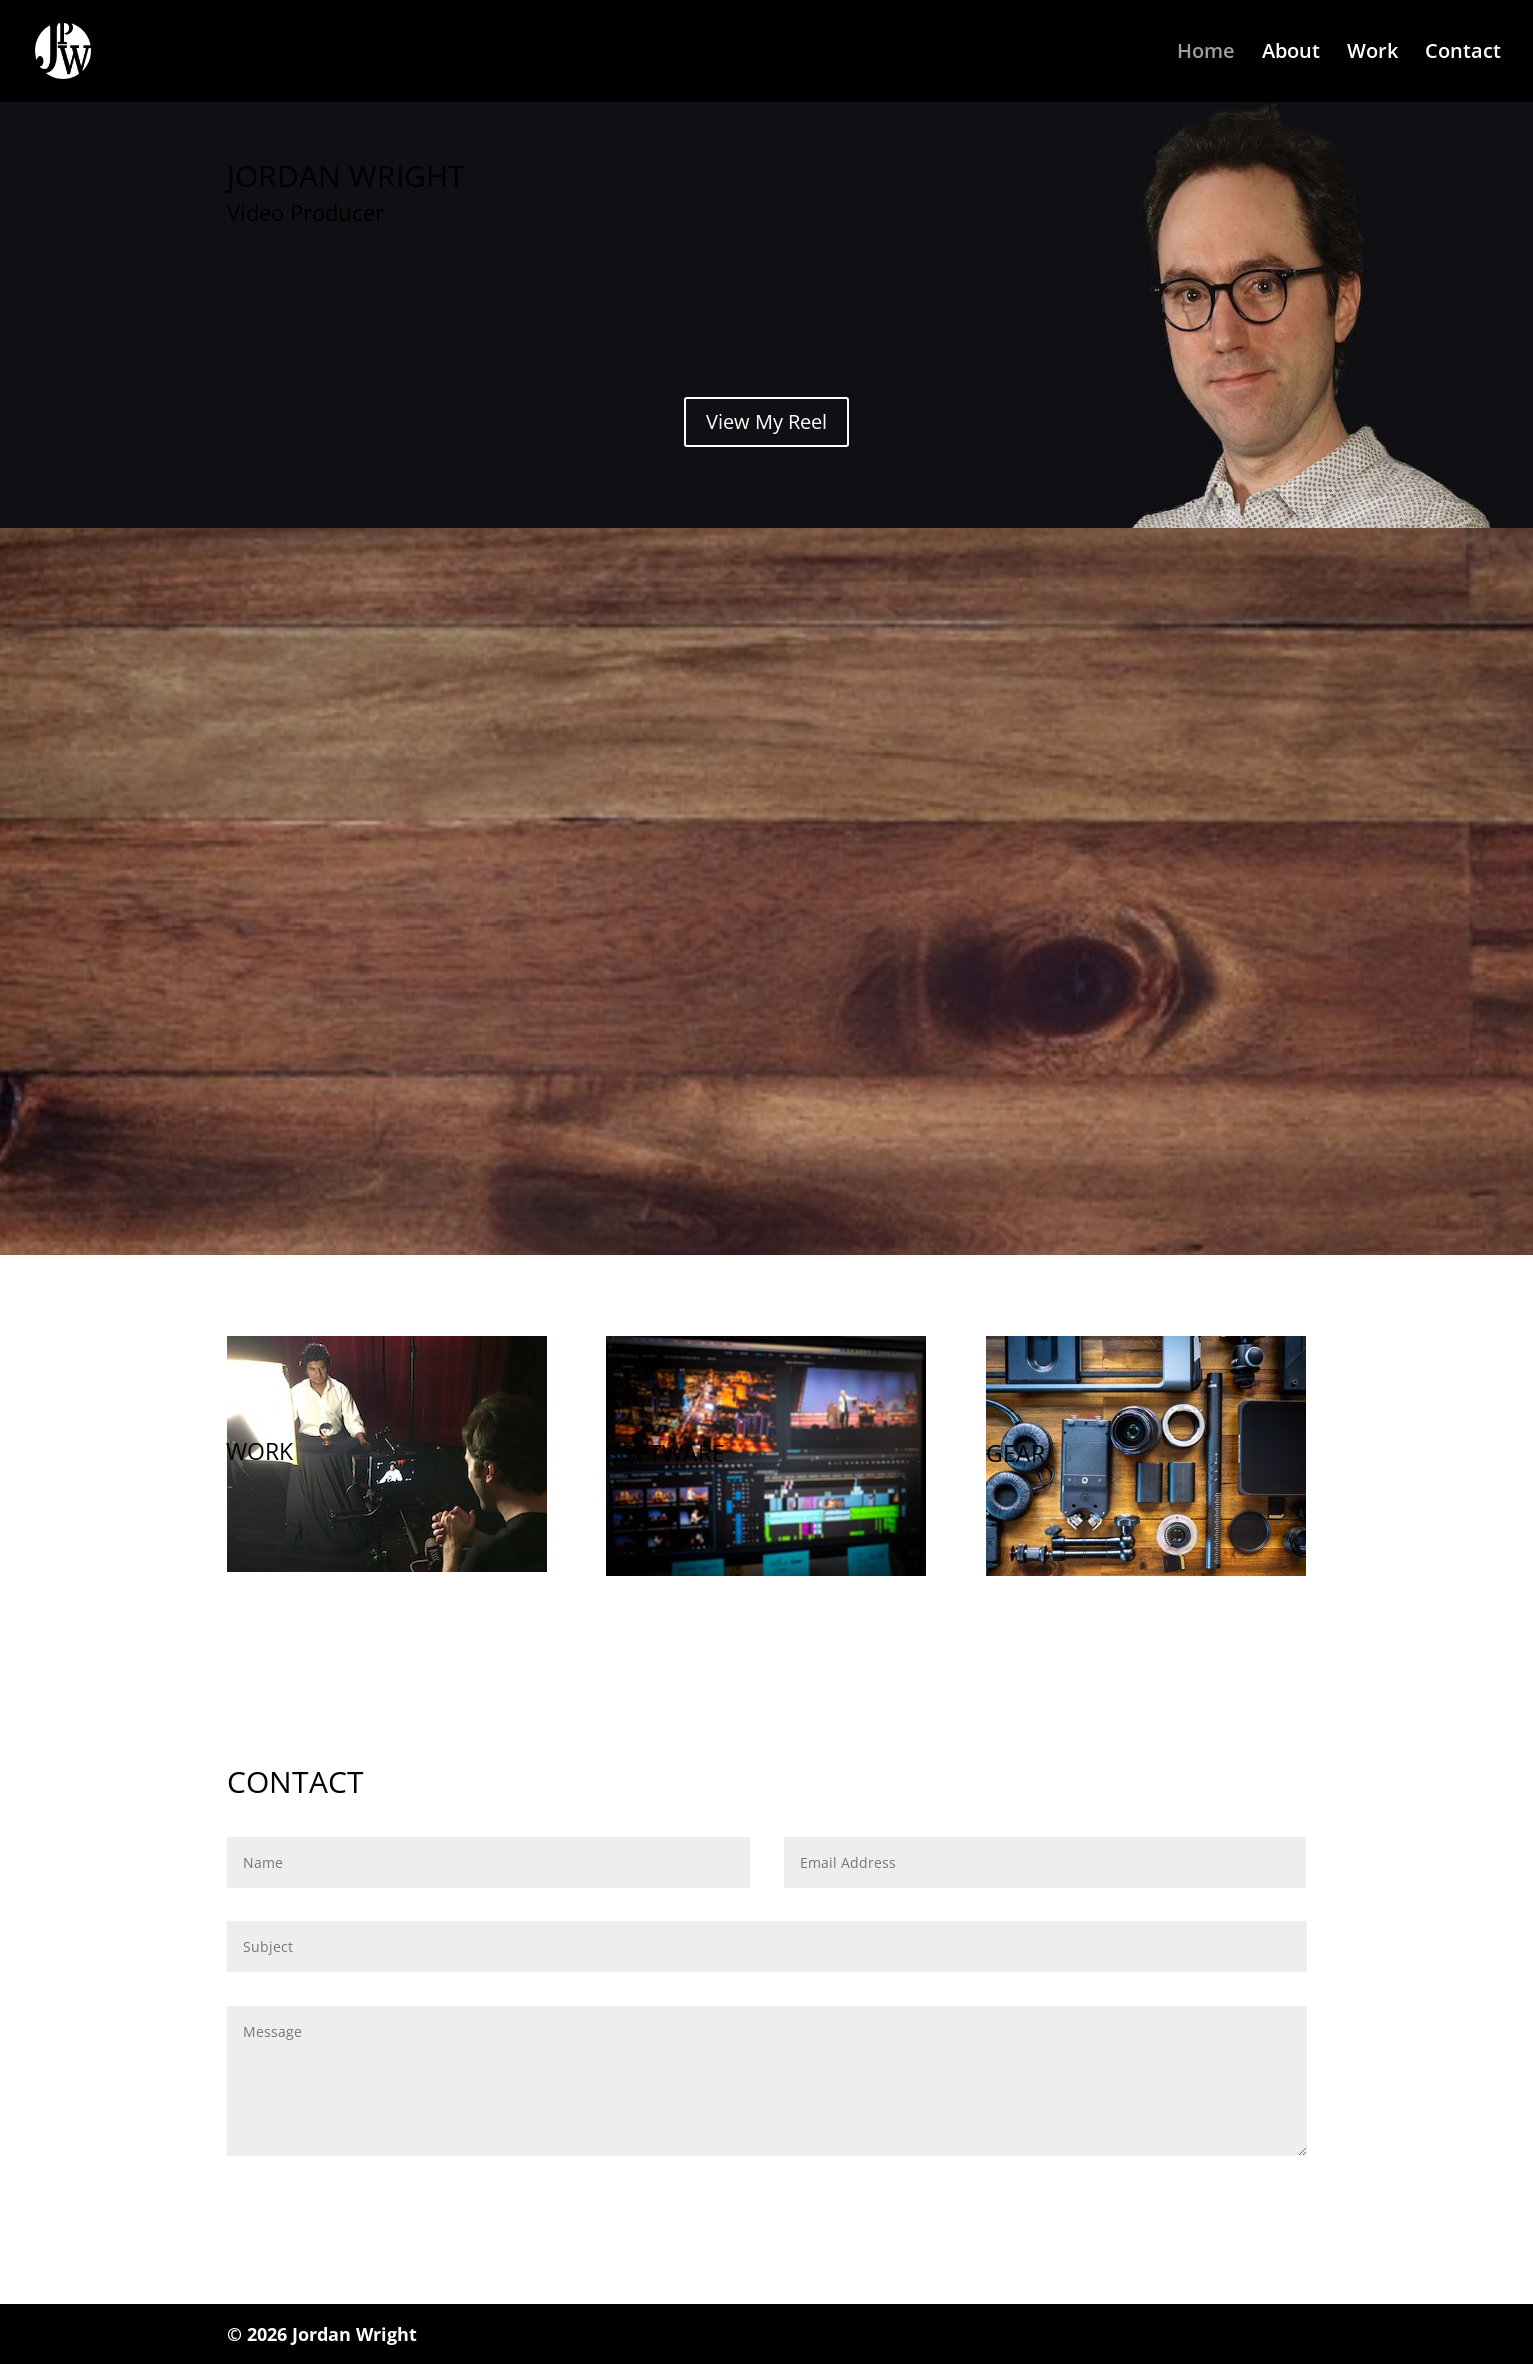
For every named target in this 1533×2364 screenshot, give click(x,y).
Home (1206, 54)
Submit (1252, 2197)
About (1291, 54)
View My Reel (766, 421)
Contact (1463, 54)
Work (1372, 54)
